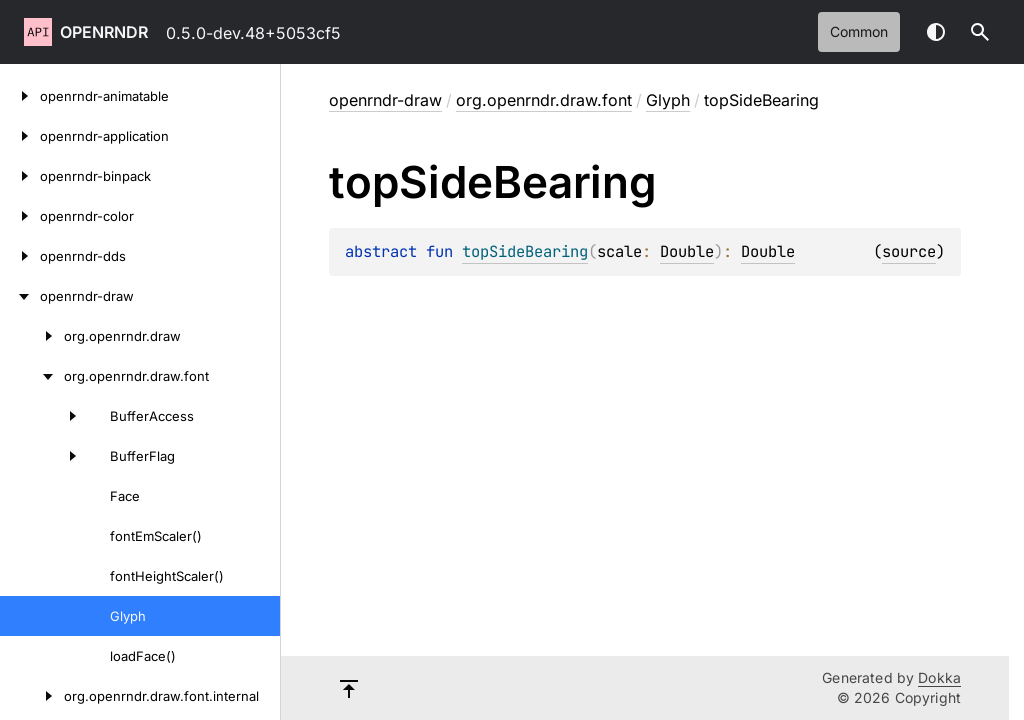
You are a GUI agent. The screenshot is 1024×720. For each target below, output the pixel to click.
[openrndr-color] (20, 216)
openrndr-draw (385, 100)
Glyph (668, 100)
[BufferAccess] (44, 416)
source (909, 251)
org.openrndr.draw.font (544, 100)
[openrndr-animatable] (20, 96)
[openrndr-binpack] (20, 176)
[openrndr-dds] (20, 256)
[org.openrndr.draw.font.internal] (32, 696)
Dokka (939, 677)
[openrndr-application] (20, 136)
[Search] (980, 32)
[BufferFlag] (44, 456)
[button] (980, 32)
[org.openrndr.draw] (32, 336)
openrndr (104, 32)
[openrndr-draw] (20, 296)
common (859, 31)
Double (687, 251)
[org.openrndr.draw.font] (32, 376)
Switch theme (936, 32)
